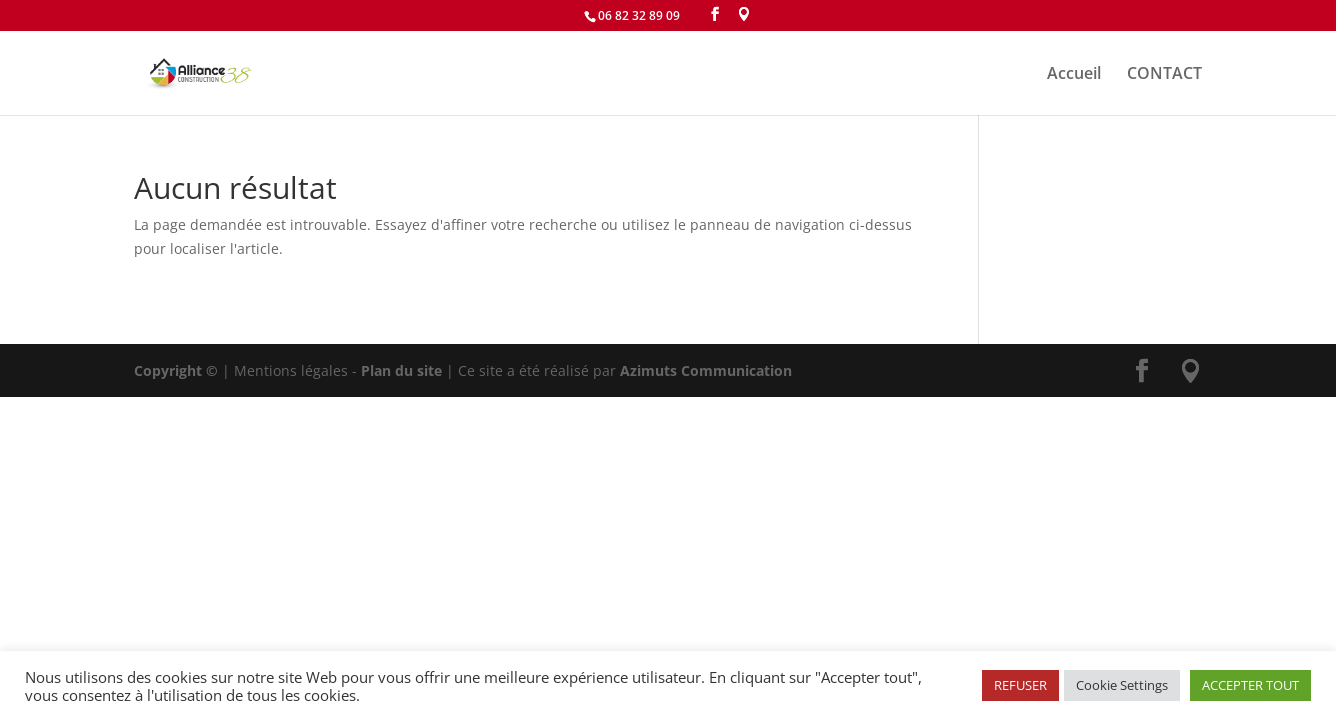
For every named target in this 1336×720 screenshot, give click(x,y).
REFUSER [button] (1020, 685)
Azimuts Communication (706, 370)
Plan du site (401, 370)
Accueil (1074, 75)
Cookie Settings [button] (1122, 685)
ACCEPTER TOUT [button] (1250, 685)
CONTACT (1164, 75)
